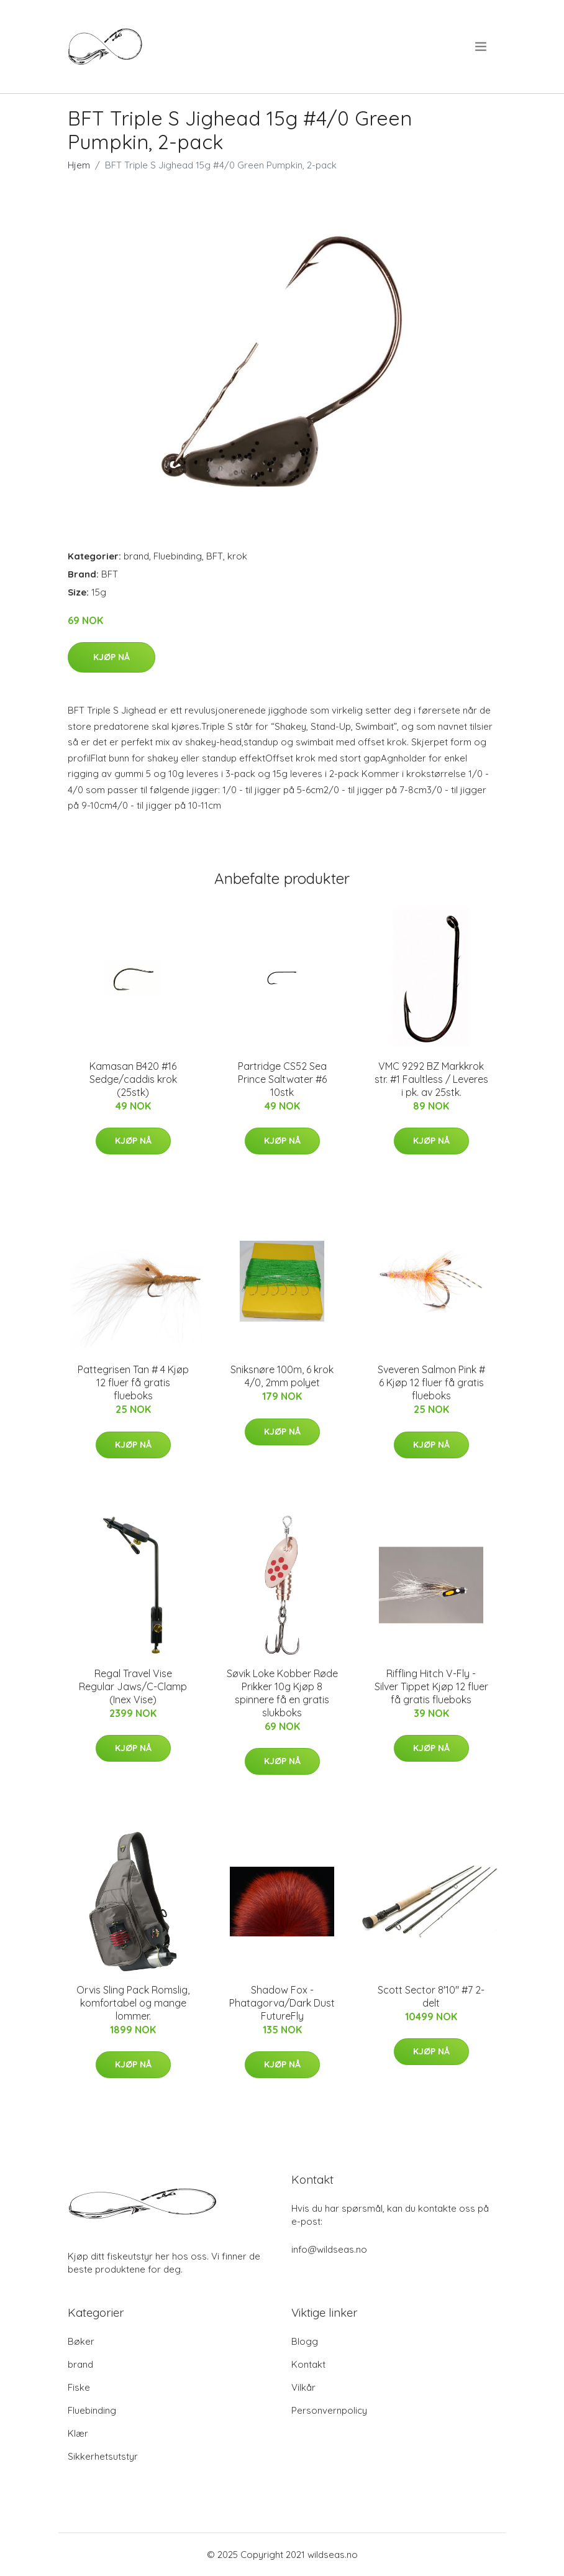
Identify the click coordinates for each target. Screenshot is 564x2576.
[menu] (481, 46)
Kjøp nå (111, 657)
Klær (78, 2433)
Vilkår (303, 2387)
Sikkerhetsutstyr (103, 2456)
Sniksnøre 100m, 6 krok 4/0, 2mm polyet (282, 1376)
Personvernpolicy (329, 2410)
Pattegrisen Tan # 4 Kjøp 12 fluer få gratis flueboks (133, 1382)
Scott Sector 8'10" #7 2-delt (431, 1996)
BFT (214, 556)
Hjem (79, 165)
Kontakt (308, 2364)
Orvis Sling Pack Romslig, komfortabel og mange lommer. (132, 2003)
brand (136, 556)
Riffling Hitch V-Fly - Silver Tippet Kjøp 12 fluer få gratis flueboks (431, 1686)
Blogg (304, 2341)
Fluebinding (177, 556)
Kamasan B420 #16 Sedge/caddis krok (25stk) (133, 1079)
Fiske (79, 2387)
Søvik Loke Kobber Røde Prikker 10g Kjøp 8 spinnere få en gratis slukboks (282, 1693)
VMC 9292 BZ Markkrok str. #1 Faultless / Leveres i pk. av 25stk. (431, 1079)
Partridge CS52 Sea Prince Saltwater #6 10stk (282, 1079)
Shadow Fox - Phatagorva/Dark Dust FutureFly (282, 2003)
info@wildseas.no (329, 2249)
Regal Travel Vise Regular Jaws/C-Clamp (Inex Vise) (133, 1686)
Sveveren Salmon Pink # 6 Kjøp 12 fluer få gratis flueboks (431, 1382)
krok (237, 556)
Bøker (81, 2341)
